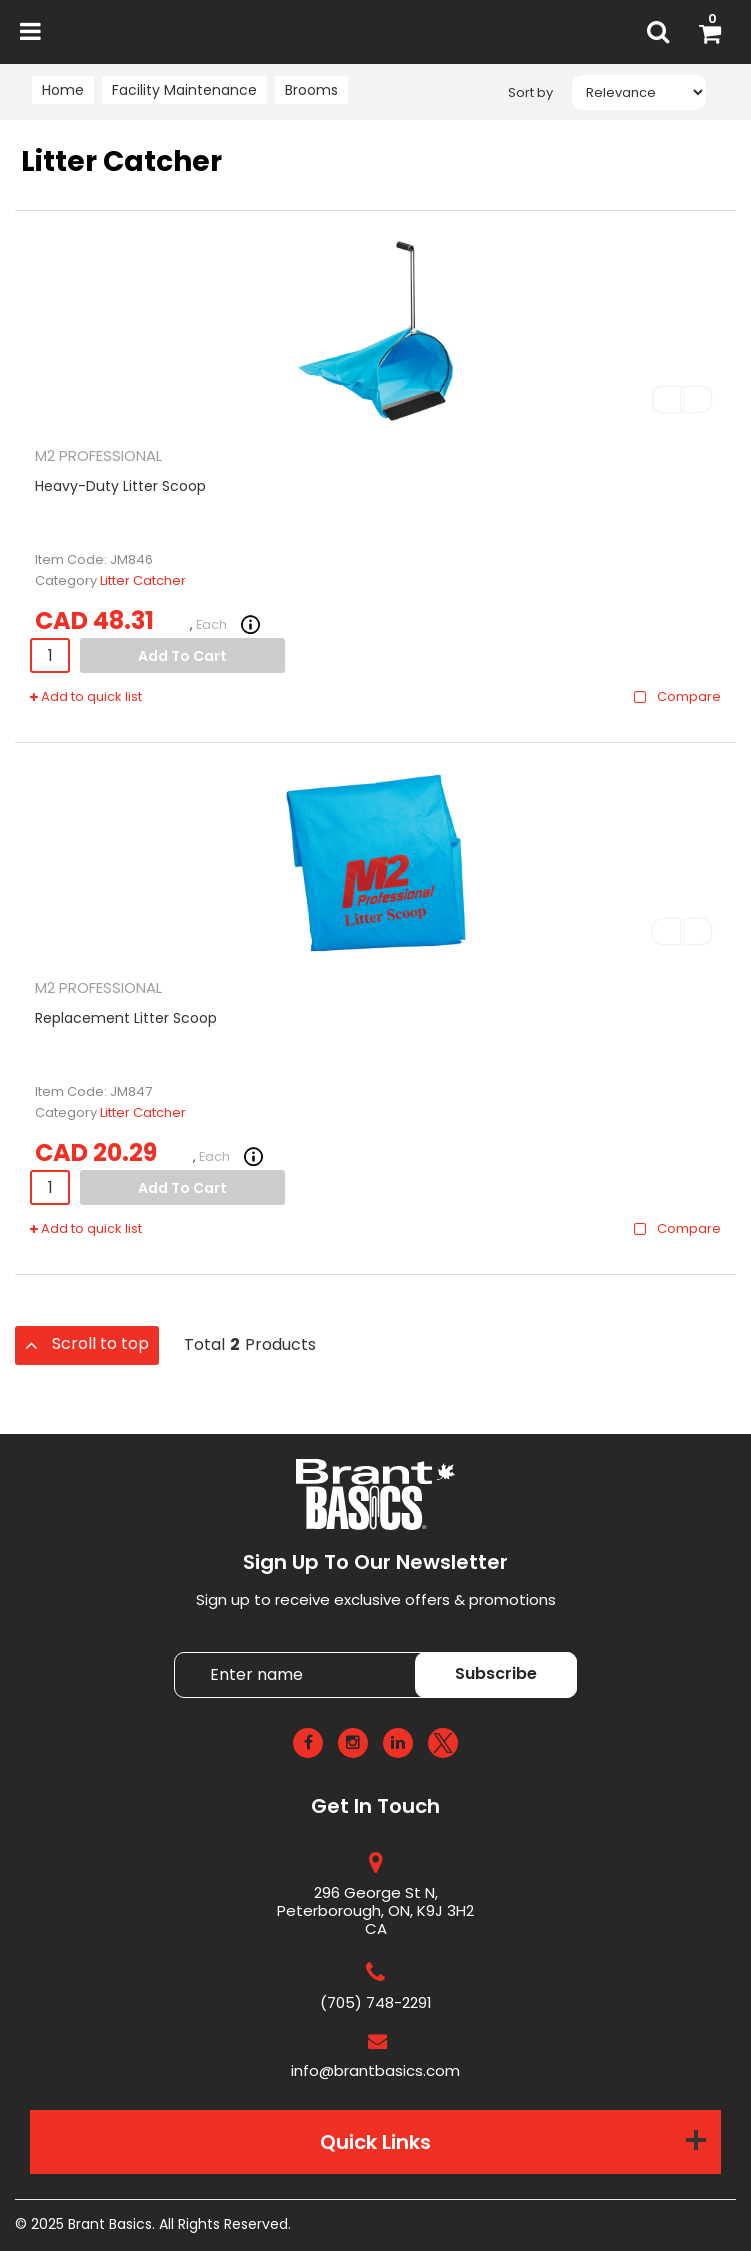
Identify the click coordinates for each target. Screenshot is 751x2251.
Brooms (311, 90)
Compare (676, 697)
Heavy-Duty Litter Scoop (120, 486)
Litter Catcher (143, 580)
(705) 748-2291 (376, 2002)
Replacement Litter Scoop (126, 1018)
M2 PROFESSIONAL (98, 455)
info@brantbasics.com (375, 2070)
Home (63, 90)
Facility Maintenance (184, 90)
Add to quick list (86, 697)
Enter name (381, 1651)
